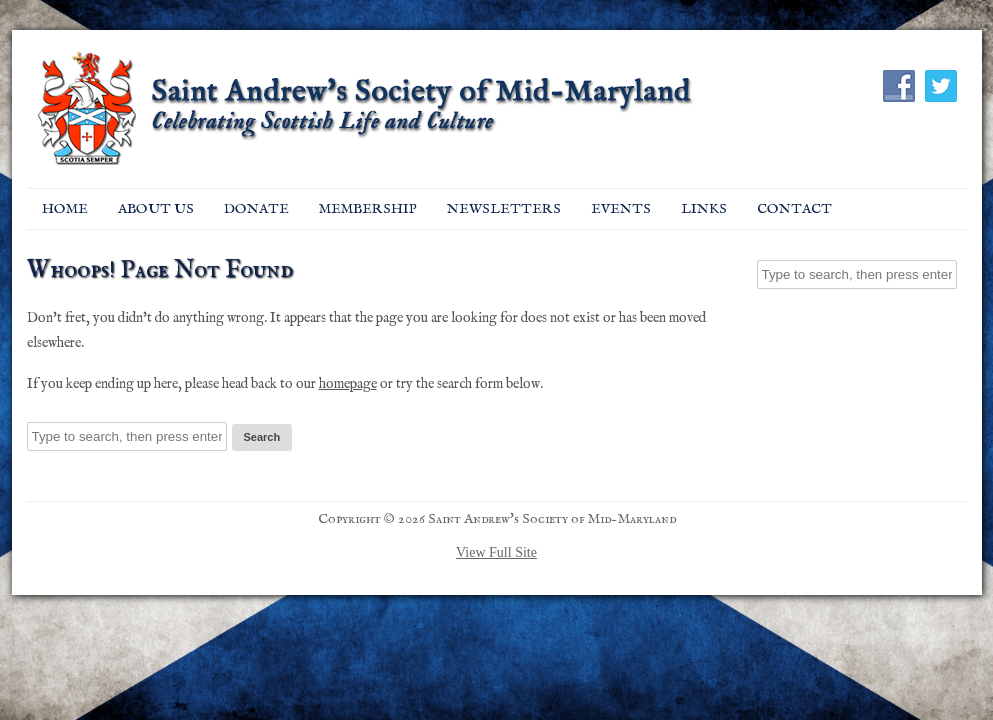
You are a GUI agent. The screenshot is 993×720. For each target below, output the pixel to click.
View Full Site (496, 552)
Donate (256, 209)
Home (65, 209)
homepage (348, 384)
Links (704, 209)
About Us (156, 209)
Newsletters (504, 209)
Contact (794, 209)
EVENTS (621, 209)
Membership (368, 209)
